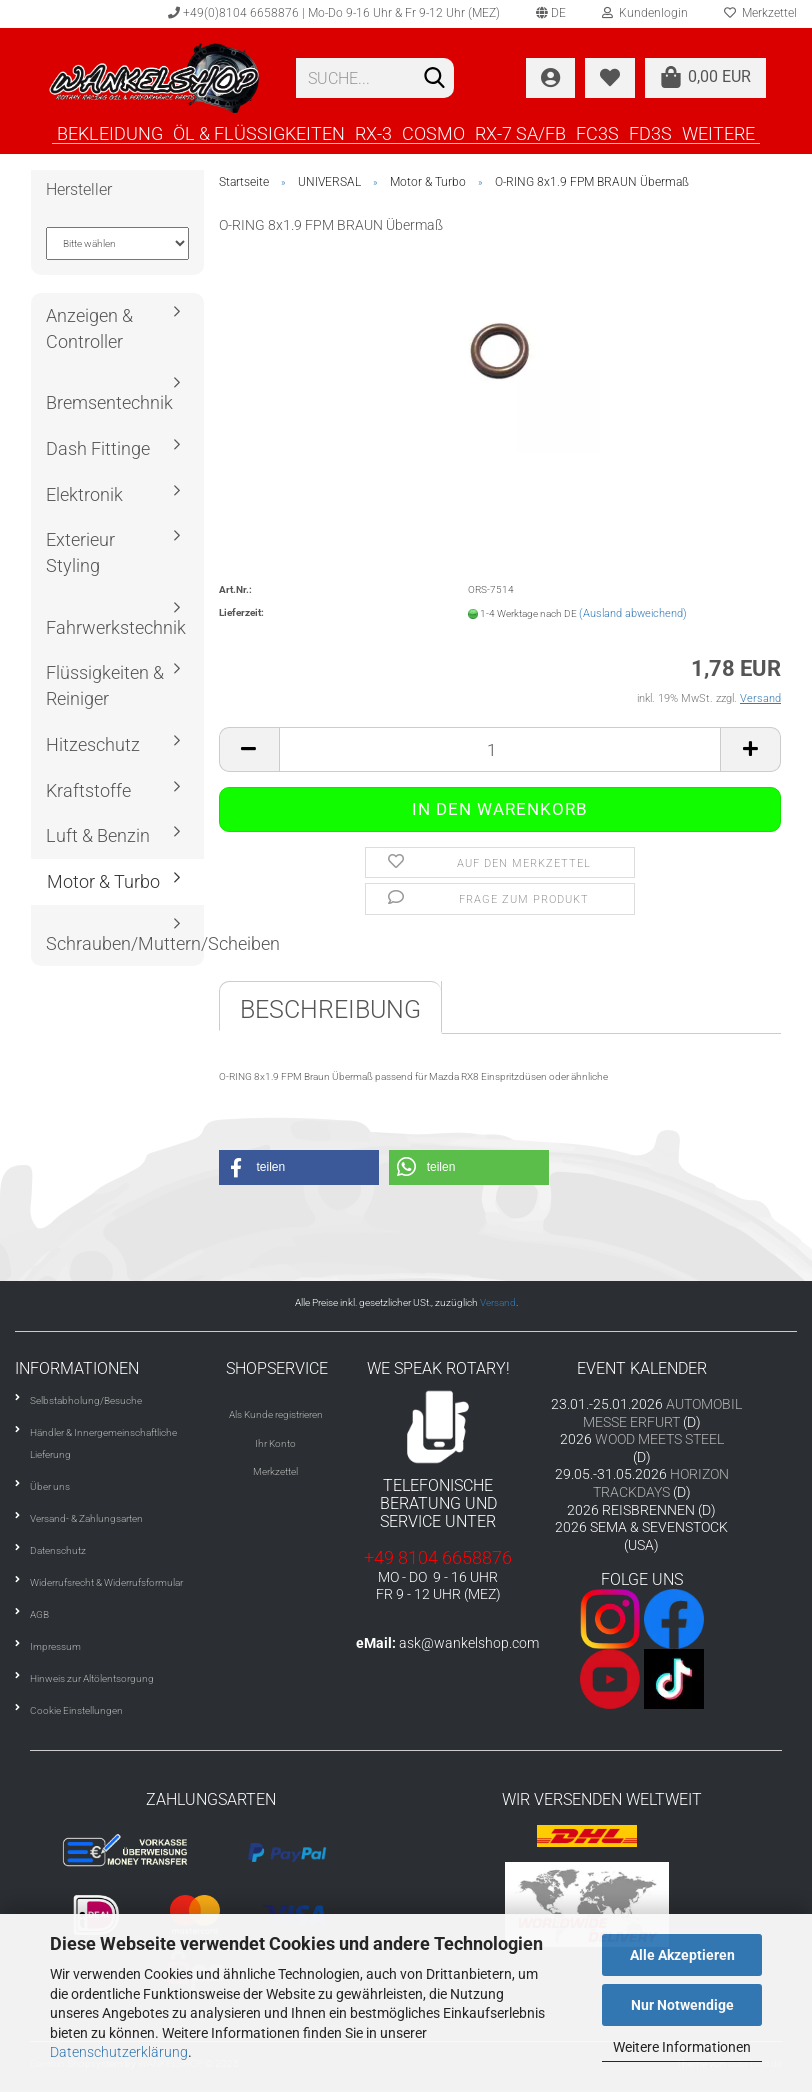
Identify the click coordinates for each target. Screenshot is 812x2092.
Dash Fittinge (98, 448)
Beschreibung (330, 1009)
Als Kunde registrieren (276, 1414)
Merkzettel (275, 1471)
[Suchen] (435, 79)
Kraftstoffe (88, 790)
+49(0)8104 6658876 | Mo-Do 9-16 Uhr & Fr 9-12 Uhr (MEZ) (334, 13)
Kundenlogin (645, 13)
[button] (299, 1167)
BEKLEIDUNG (110, 133)
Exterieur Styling (80, 552)
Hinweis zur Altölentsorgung (92, 1678)
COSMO (433, 133)
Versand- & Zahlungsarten (86, 1518)
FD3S (650, 133)
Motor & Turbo (103, 881)
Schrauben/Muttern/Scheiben (125, 943)
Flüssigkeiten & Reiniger (105, 685)
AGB (39, 1614)
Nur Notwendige (682, 2005)
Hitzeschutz (93, 744)
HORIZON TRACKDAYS (661, 1483)
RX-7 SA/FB (520, 133)
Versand (498, 1302)
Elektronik (84, 494)
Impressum (55, 1646)
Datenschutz (58, 1550)
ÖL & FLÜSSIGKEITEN (259, 133)
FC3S (597, 133)
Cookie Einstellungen (76, 1710)
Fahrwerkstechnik (116, 627)
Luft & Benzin (98, 835)
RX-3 (373, 133)
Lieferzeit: (241, 612)
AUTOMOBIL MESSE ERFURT (663, 1413)
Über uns (50, 1486)
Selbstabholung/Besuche (86, 1400)
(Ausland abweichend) (633, 613)
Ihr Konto (275, 1443)
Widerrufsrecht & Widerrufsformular (106, 1582)
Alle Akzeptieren (682, 1955)
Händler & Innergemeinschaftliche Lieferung (103, 1443)
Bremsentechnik (109, 402)
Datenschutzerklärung (119, 2052)
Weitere (718, 133)
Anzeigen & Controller (89, 328)
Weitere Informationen (682, 2047)
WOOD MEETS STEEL (659, 1439)
